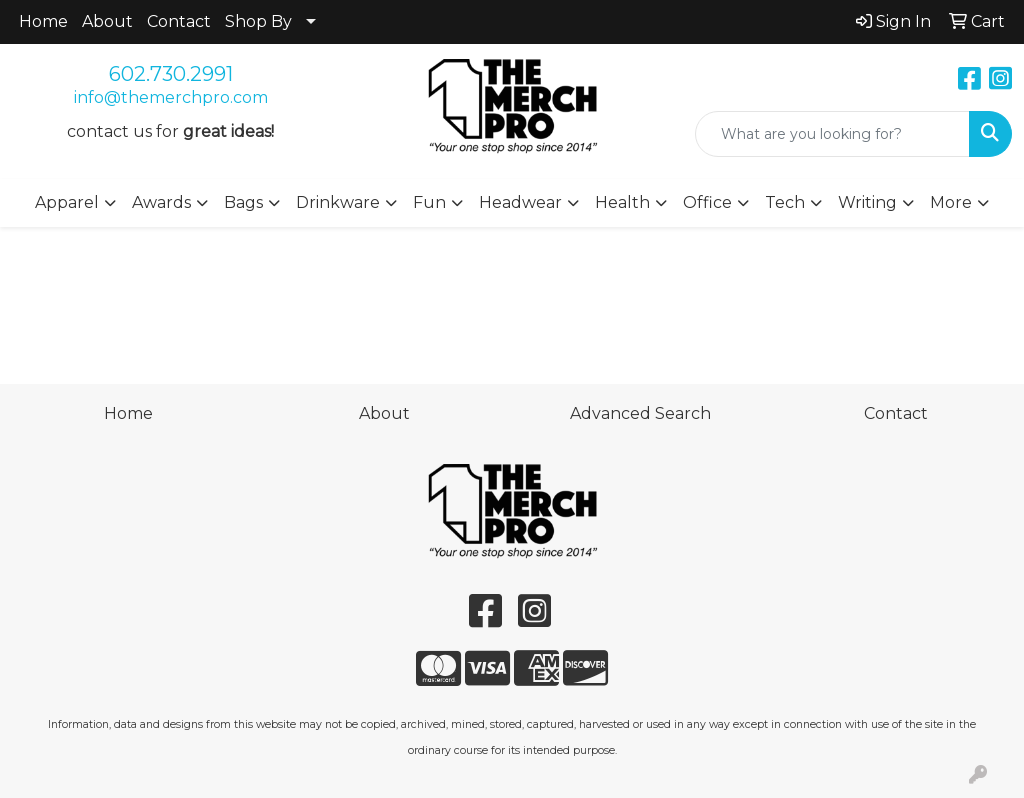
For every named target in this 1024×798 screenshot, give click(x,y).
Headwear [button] (520, 202)
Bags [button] (243, 202)
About (107, 21)
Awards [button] (161, 202)
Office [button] (707, 202)
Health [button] (622, 202)
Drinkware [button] (338, 202)
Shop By (258, 21)
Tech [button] (785, 202)
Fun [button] (429, 202)
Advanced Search (640, 413)
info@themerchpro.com (171, 97)
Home (43, 21)
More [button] (951, 202)
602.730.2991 (171, 74)
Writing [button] (867, 202)
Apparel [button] (67, 202)
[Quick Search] (832, 134)
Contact (179, 21)
